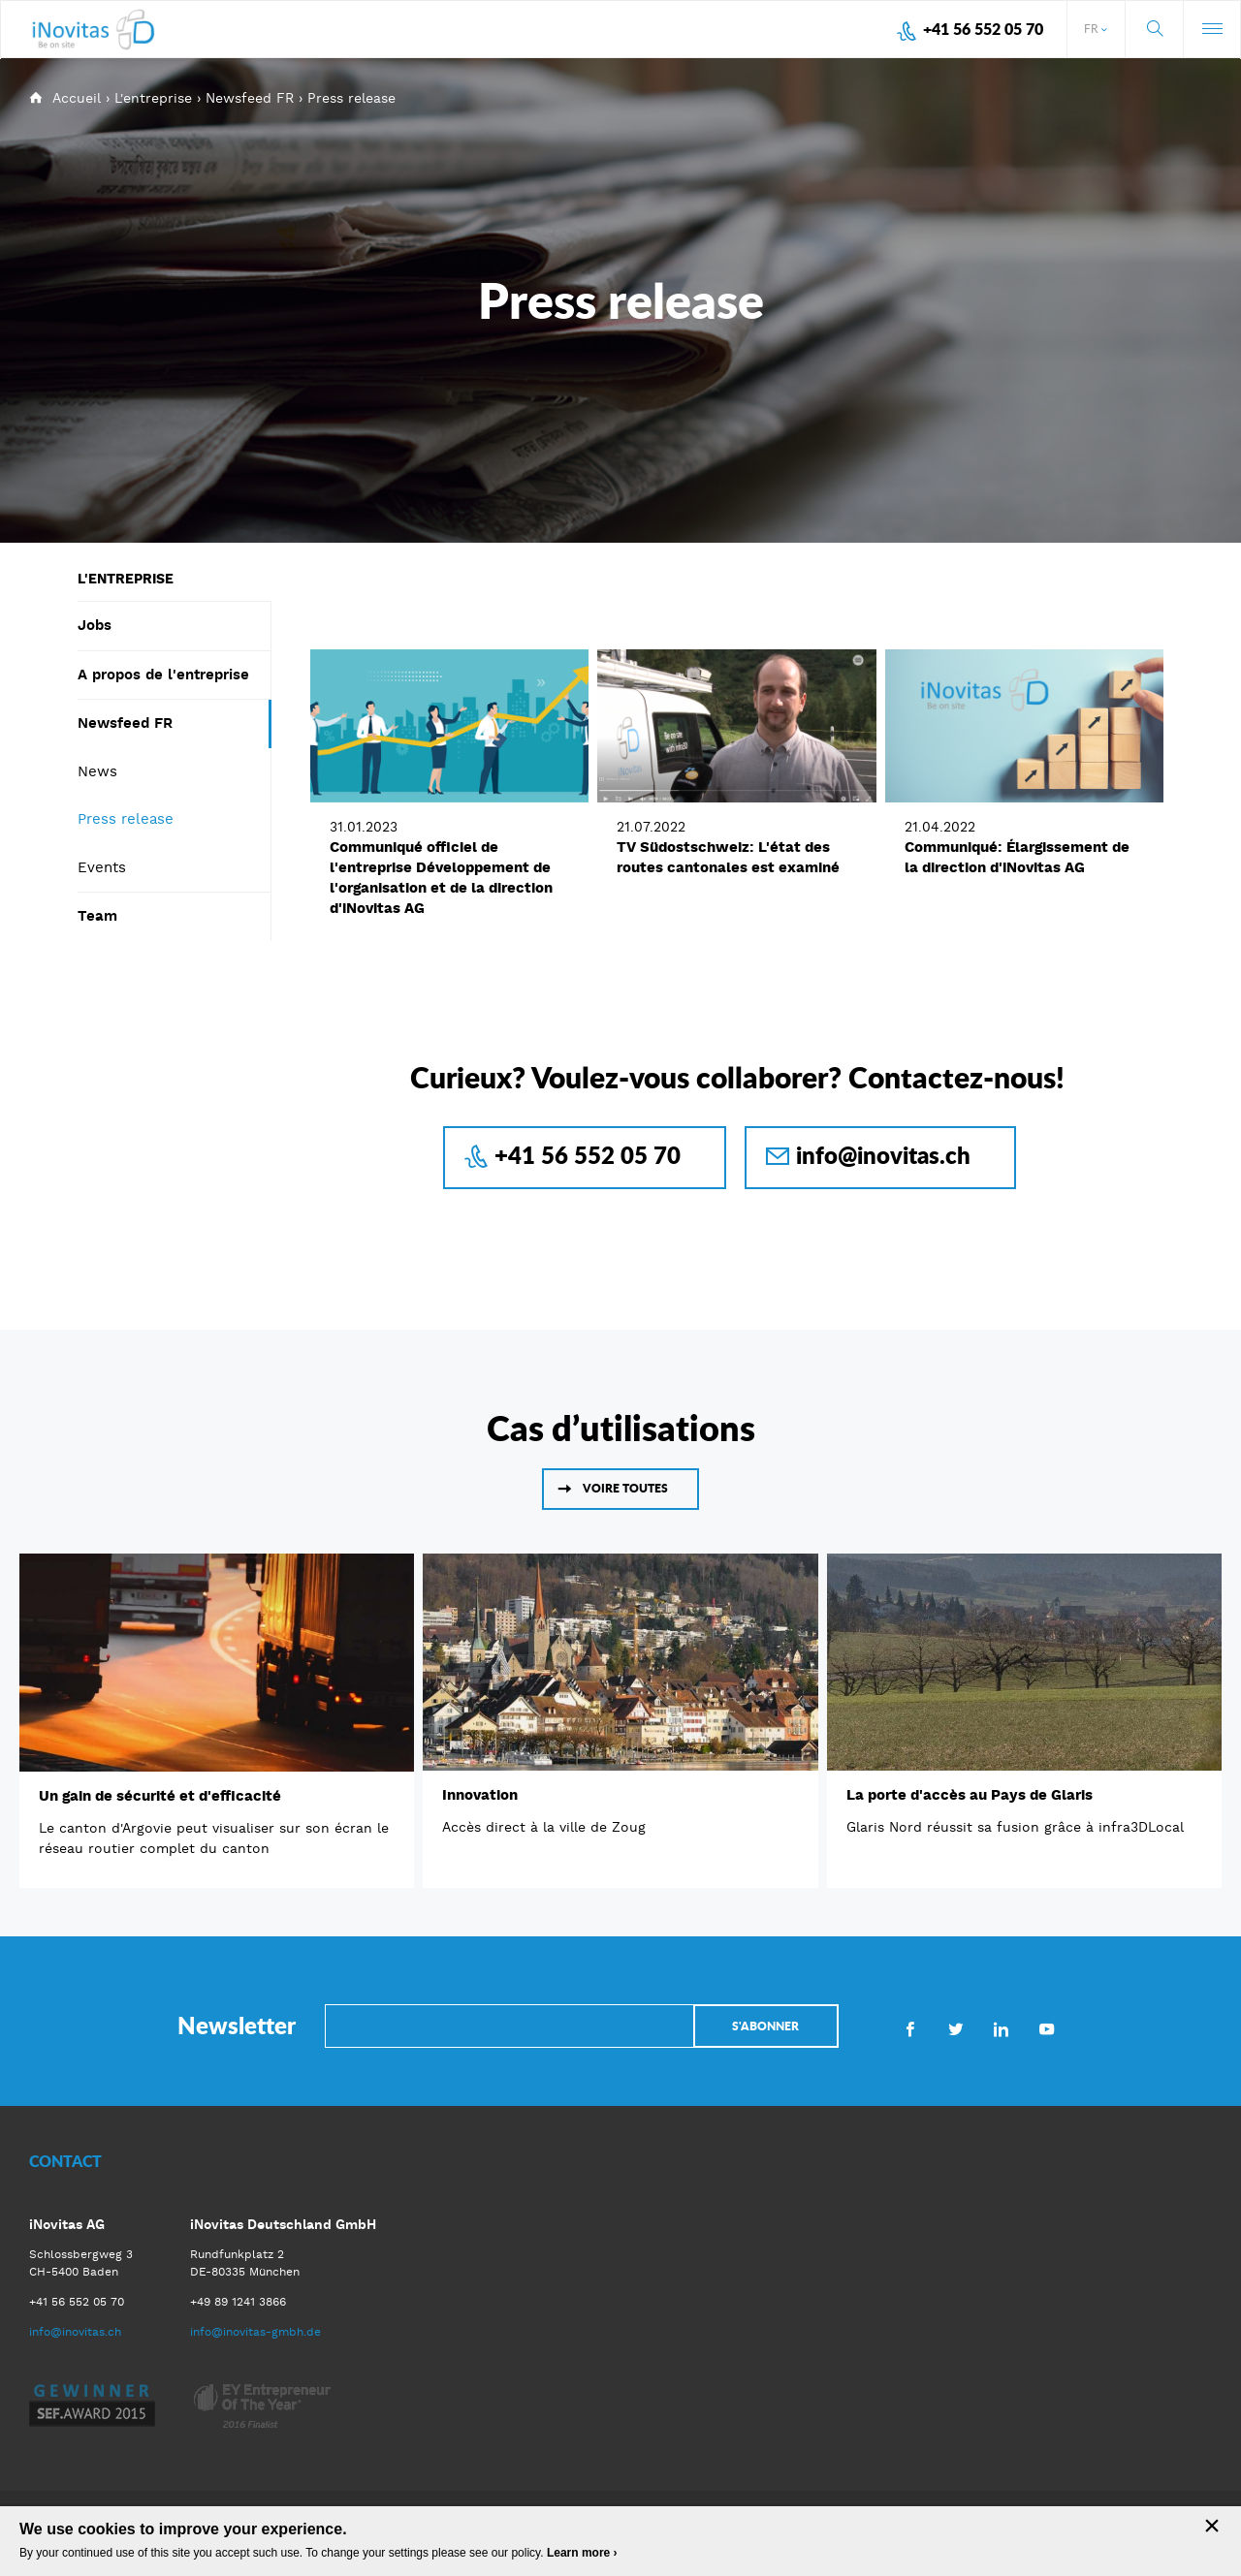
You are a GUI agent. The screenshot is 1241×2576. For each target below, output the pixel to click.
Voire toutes (625, 1488)
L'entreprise (153, 98)
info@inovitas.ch (883, 1155)
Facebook (910, 2028)
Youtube (1047, 2028)
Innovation (480, 1795)
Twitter (955, 2028)
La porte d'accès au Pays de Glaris (969, 1795)
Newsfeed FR (250, 98)
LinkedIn (1001, 2028)
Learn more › (582, 2553)
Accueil (76, 98)
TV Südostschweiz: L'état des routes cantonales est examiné (728, 857)
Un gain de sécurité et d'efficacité (160, 1796)
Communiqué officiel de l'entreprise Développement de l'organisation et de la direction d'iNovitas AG (441, 877)
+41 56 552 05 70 (983, 28)
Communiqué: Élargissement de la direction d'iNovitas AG (1017, 857)
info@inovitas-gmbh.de (255, 2332)
